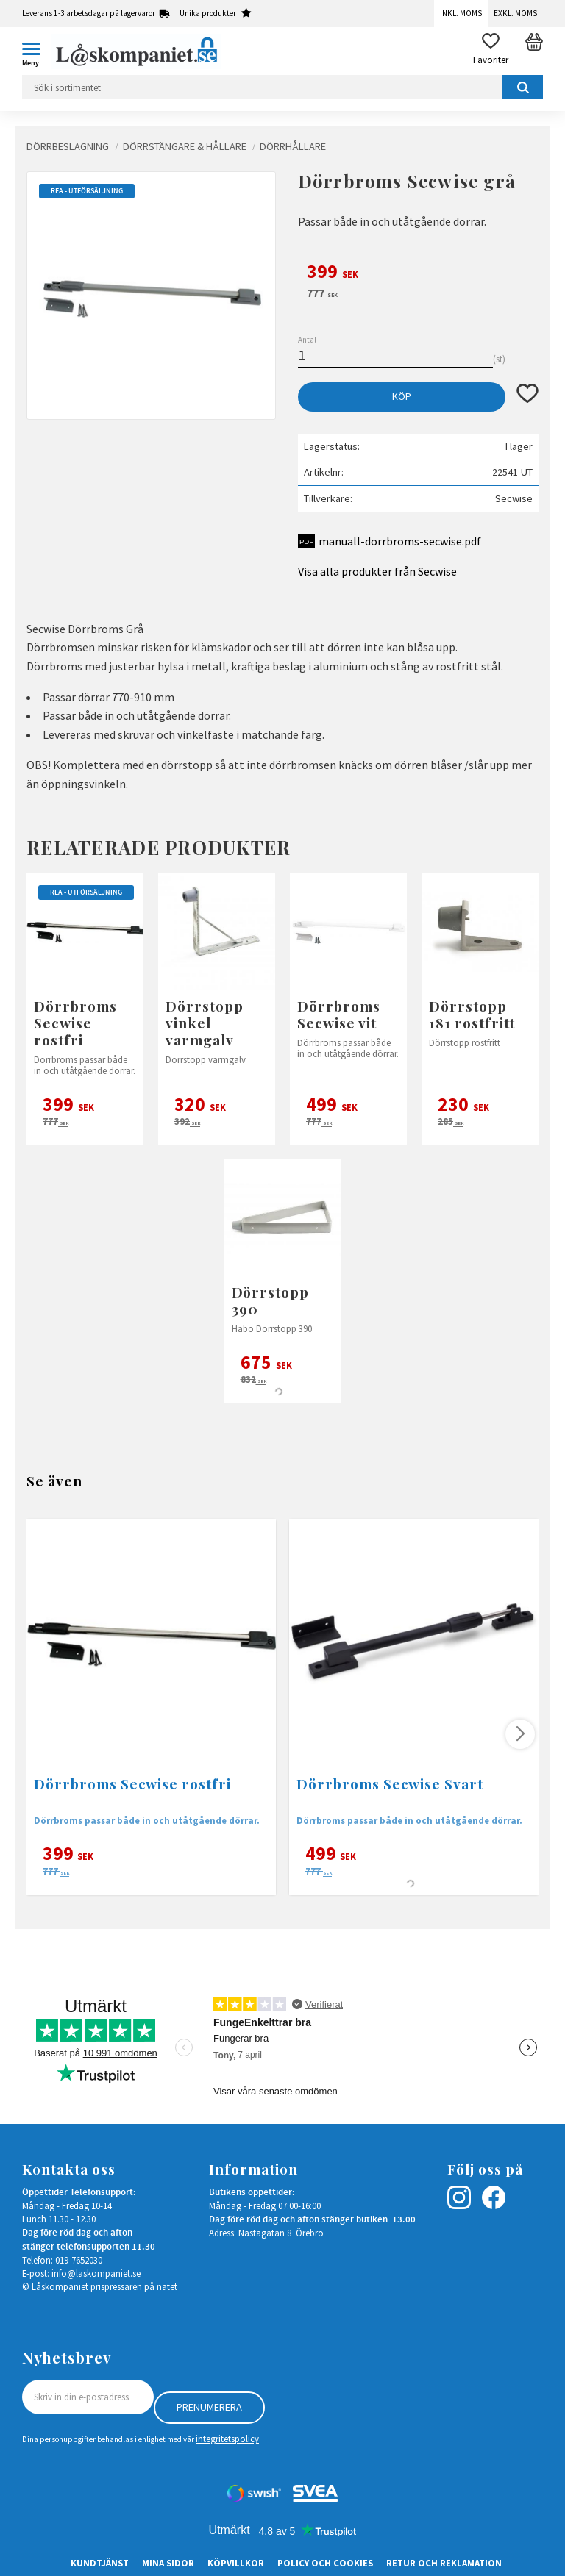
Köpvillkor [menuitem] (235, 2563)
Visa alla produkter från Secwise (377, 571)
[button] (36, 51)
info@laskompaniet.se (96, 2273)
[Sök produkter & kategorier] (282, 87)
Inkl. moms (461, 13)
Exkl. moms (515, 13)
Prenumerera (209, 2407)
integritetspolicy (227, 2438)
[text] (418, 273)
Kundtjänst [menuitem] (100, 2563)
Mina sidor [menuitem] (168, 2563)
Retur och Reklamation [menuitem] (444, 2563)
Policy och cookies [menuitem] (325, 2563)
